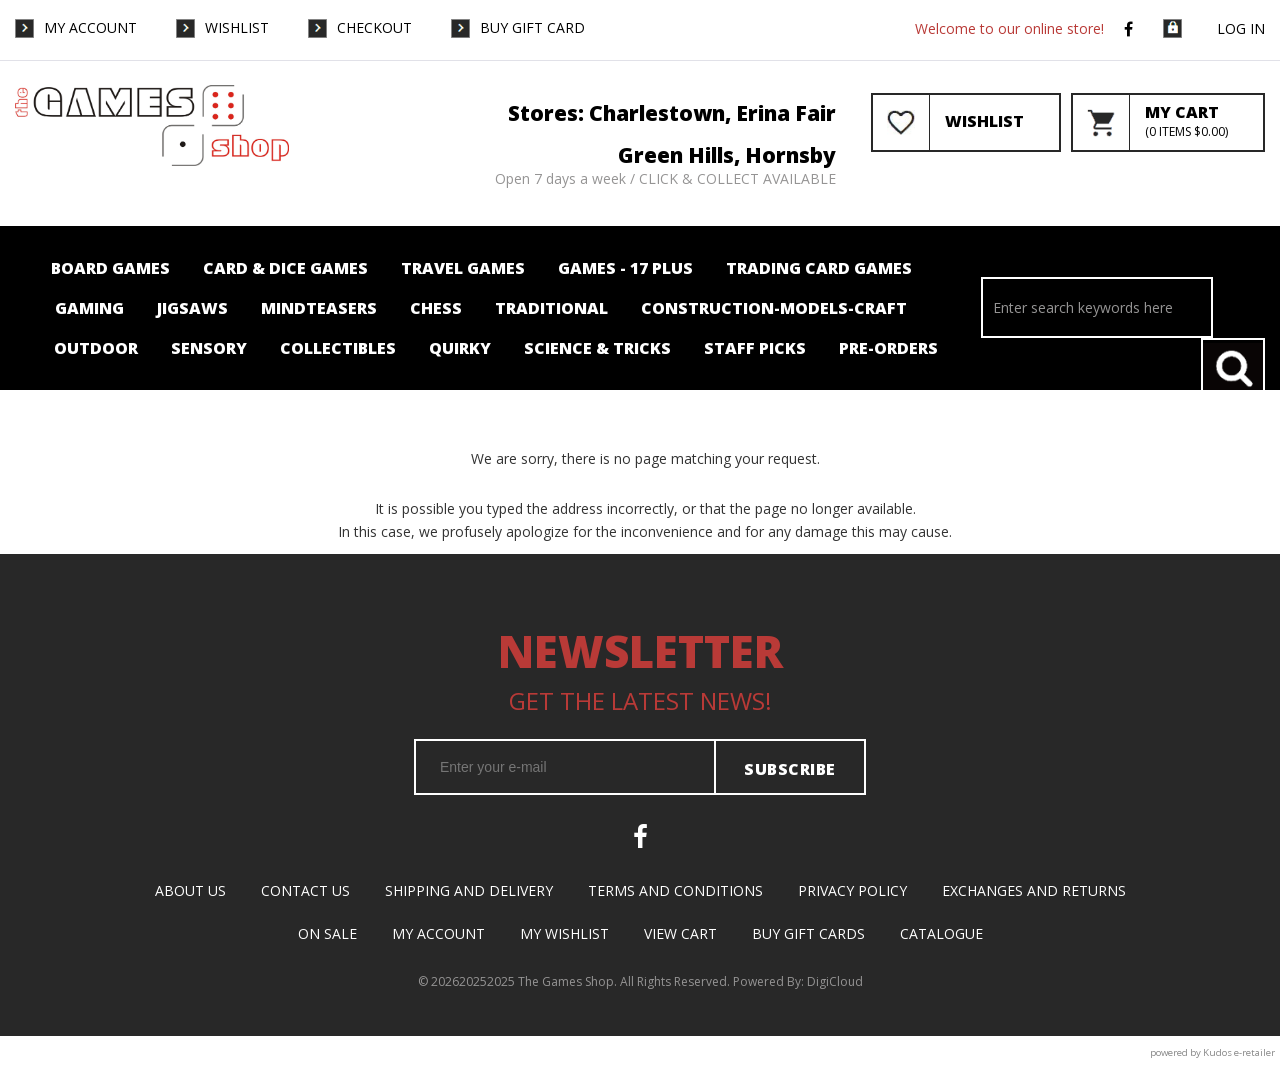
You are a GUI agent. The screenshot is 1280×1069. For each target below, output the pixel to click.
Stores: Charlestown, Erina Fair (672, 113)
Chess (436, 308)
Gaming (89, 308)
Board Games (110, 268)
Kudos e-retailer (1239, 1052)
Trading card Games (819, 268)
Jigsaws (192, 308)
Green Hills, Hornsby (727, 155)
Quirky (460, 348)
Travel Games (463, 268)
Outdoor (96, 348)
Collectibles (338, 348)
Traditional (551, 308)
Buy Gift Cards (808, 933)
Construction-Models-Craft (774, 308)
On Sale (327, 933)
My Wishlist (564, 933)
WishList (237, 27)
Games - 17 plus (625, 268)
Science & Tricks (597, 348)
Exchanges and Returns (1034, 890)
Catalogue (941, 933)
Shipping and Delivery (469, 890)
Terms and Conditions (675, 890)
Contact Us (305, 890)
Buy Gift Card (532, 27)
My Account (90, 27)
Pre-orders (888, 348)
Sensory (209, 348)
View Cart (680, 933)
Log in (1241, 28)
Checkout (374, 27)
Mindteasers (319, 308)
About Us (190, 890)
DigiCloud (835, 981)
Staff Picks (755, 348)
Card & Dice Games (285, 268)
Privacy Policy (852, 890)
